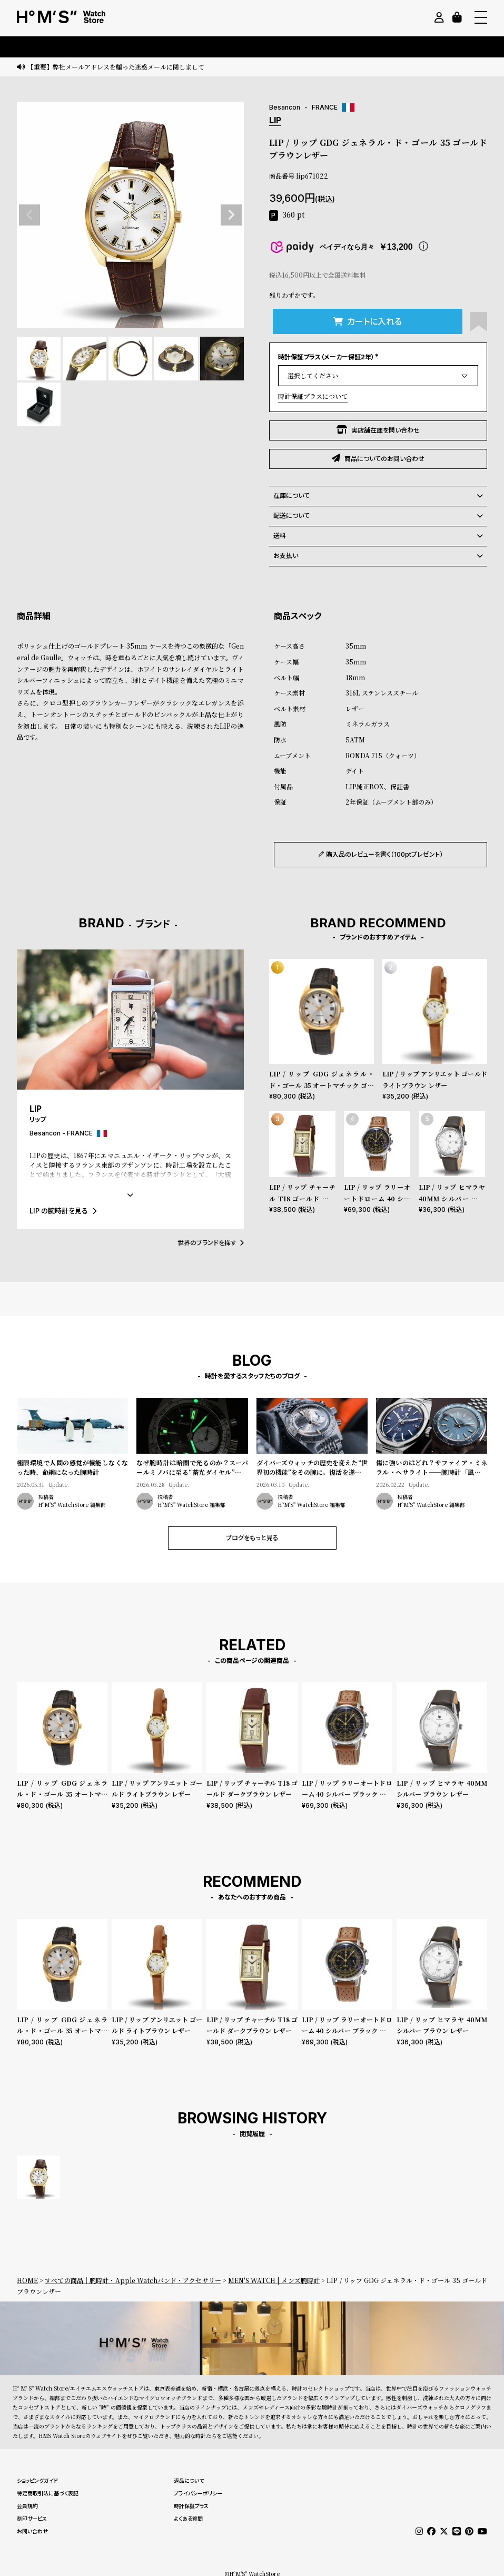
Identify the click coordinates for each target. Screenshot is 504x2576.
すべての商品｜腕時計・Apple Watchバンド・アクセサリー (133, 2280)
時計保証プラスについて (313, 395)
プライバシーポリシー (198, 2493)
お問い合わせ (32, 2531)
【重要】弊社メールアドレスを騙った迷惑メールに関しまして (115, 66)
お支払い (378, 555)
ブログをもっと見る (252, 1538)
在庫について (378, 495)
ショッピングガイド (37, 2480)
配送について (378, 515)
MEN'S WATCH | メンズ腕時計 (274, 2280)
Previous (29, 215)
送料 (378, 535)
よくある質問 (188, 2518)
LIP (275, 120)
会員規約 (27, 2506)
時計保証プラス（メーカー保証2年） (329, 357)
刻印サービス (32, 2518)
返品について (189, 2480)
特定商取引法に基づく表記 (47, 2493)
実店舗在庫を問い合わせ (378, 429)
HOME (27, 2280)
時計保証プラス (191, 2506)
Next (231, 215)
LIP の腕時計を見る (62, 1211)
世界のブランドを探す (210, 1243)
